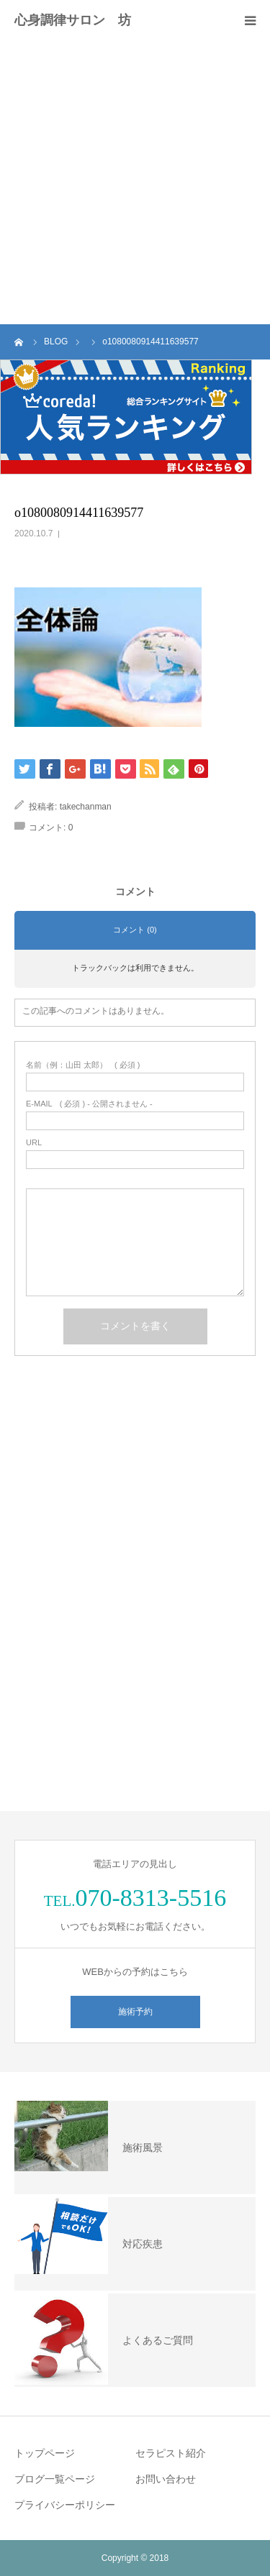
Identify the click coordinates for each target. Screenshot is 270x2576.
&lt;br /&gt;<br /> (135, 1474)
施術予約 (135, 2012)
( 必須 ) (83, 1065)
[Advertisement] (135, 182)
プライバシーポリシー (64, 2505)
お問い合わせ (165, 2479)
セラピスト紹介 (170, 2453)
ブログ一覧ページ (54, 2479)
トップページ (44, 2453)
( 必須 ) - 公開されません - (89, 1104)
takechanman (86, 807)
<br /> (135, 1694)
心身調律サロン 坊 (72, 20)
